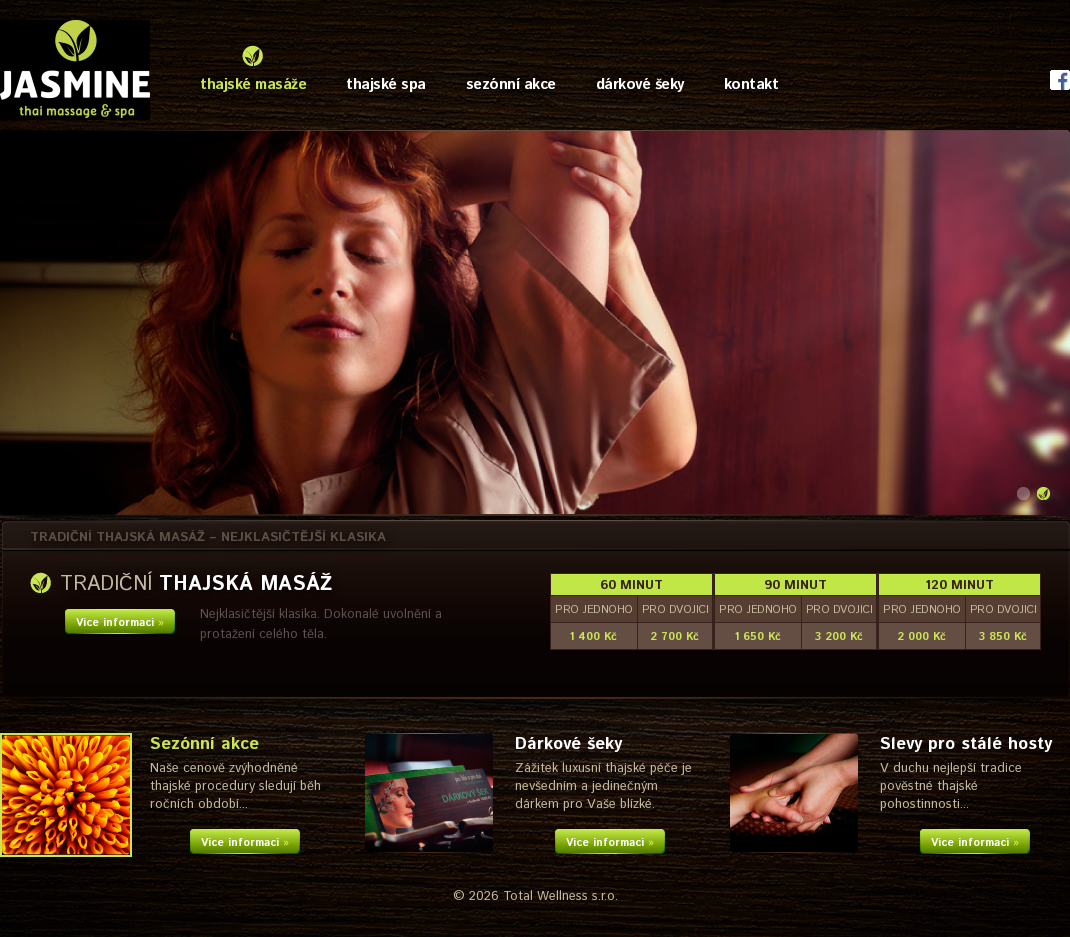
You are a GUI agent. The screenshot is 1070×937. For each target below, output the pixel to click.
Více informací (120, 623)
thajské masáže (253, 84)
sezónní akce (511, 84)
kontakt (751, 84)
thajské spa (386, 84)
